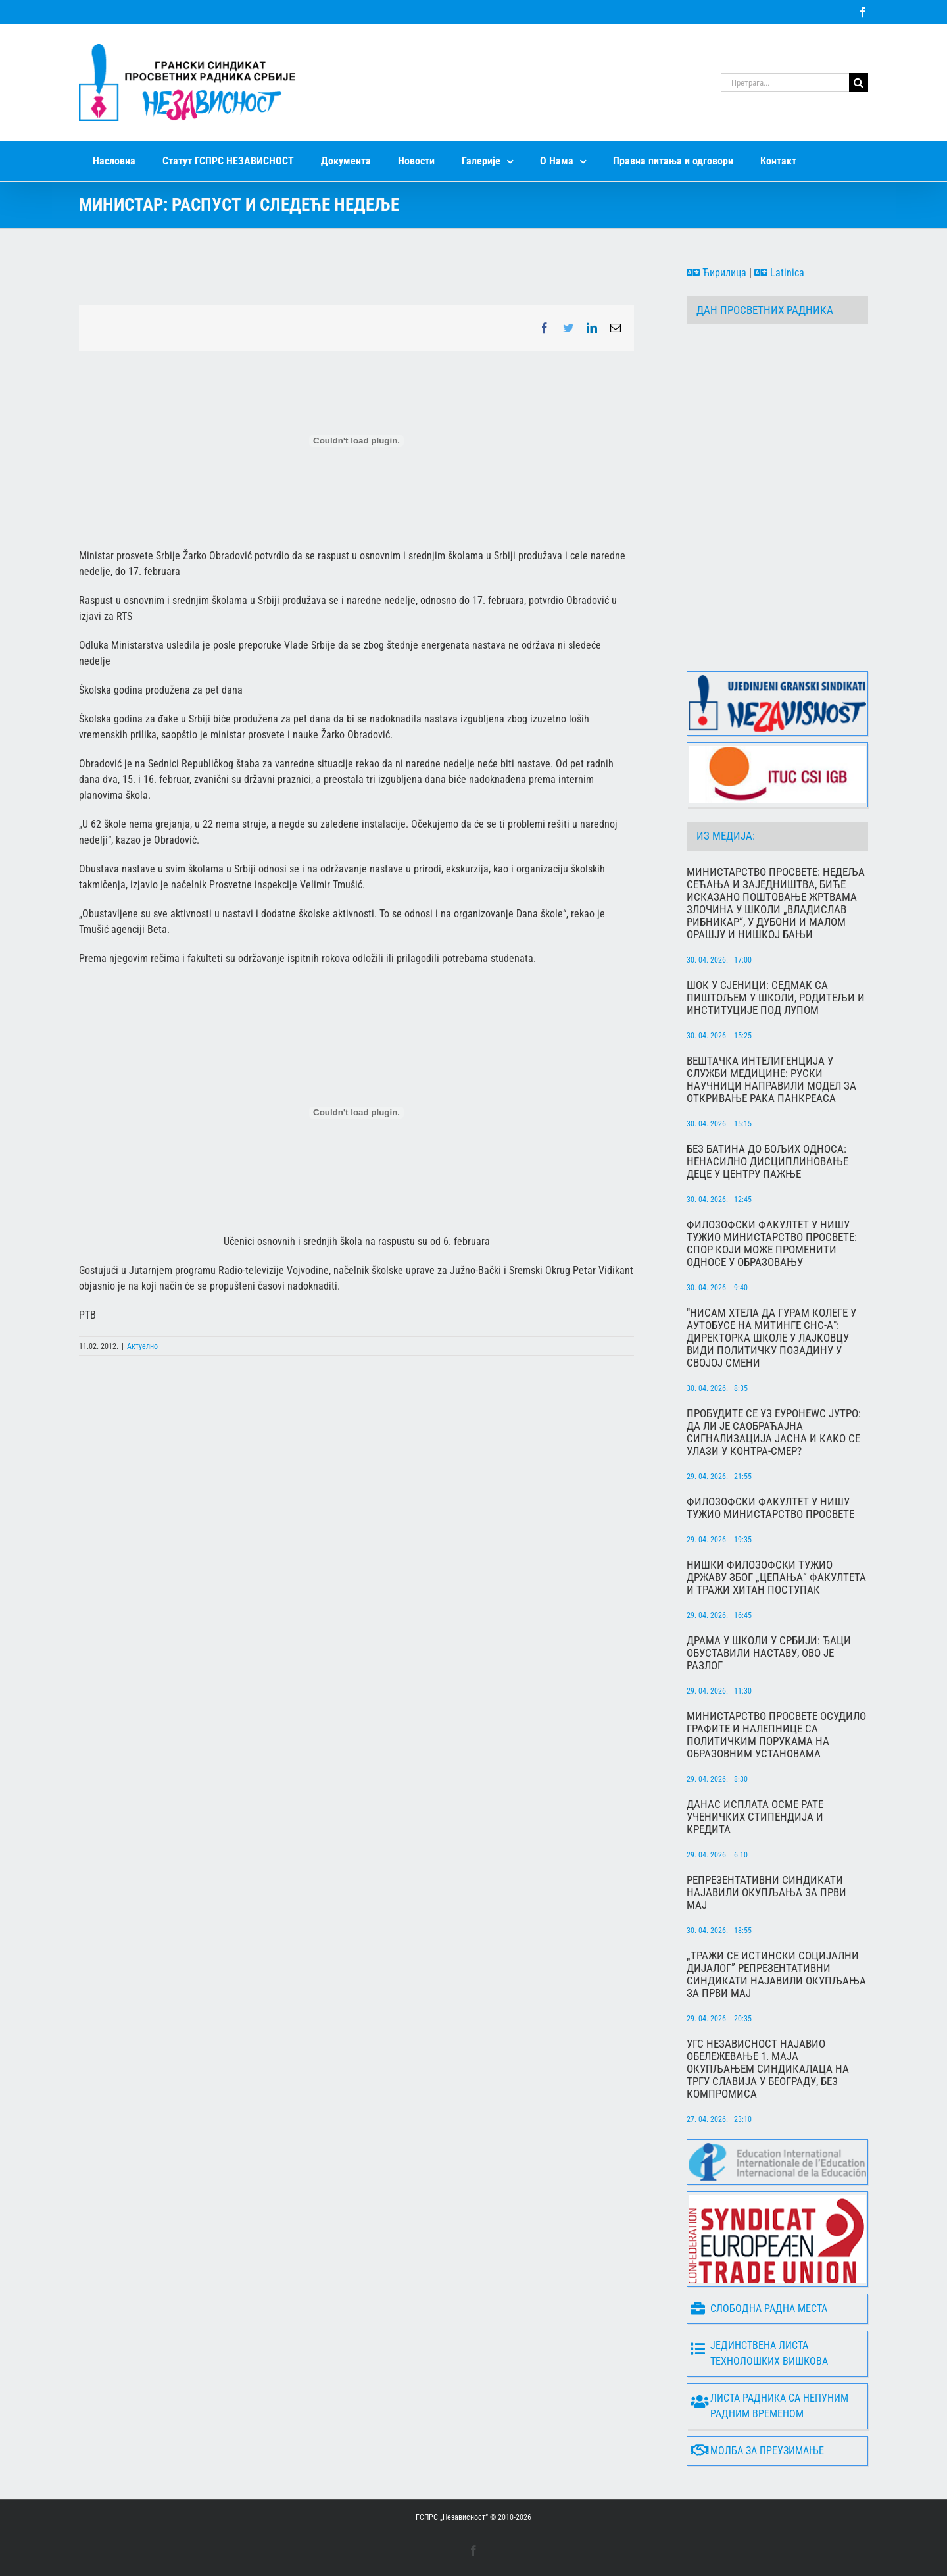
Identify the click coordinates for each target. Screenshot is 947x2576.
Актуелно (142, 1346)
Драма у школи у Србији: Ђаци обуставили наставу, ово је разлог (769, 1653)
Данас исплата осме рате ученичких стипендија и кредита (755, 1817)
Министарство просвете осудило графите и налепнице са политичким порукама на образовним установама (776, 1735)
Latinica (779, 272)
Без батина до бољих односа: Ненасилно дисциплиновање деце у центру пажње (767, 1161)
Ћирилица (716, 272)
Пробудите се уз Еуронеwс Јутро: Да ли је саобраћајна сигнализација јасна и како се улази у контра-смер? (774, 1432)
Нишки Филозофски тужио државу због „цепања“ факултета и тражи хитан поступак (776, 1577)
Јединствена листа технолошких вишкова (759, 2353)
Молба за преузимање (757, 2450)
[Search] (858, 82)
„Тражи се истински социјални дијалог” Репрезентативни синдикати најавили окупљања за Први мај (776, 1975)
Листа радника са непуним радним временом (769, 2406)
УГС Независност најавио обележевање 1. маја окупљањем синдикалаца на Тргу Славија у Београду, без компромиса (768, 2069)
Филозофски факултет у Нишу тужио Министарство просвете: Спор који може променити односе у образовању (772, 1244)
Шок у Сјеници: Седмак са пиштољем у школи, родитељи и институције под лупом (776, 998)
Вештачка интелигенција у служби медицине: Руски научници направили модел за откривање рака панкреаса (771, 1080)
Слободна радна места (759, 2308)
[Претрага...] (785, 82)
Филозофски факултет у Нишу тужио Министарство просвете (770, 1508)
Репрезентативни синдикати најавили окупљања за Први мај (766, 1892)
